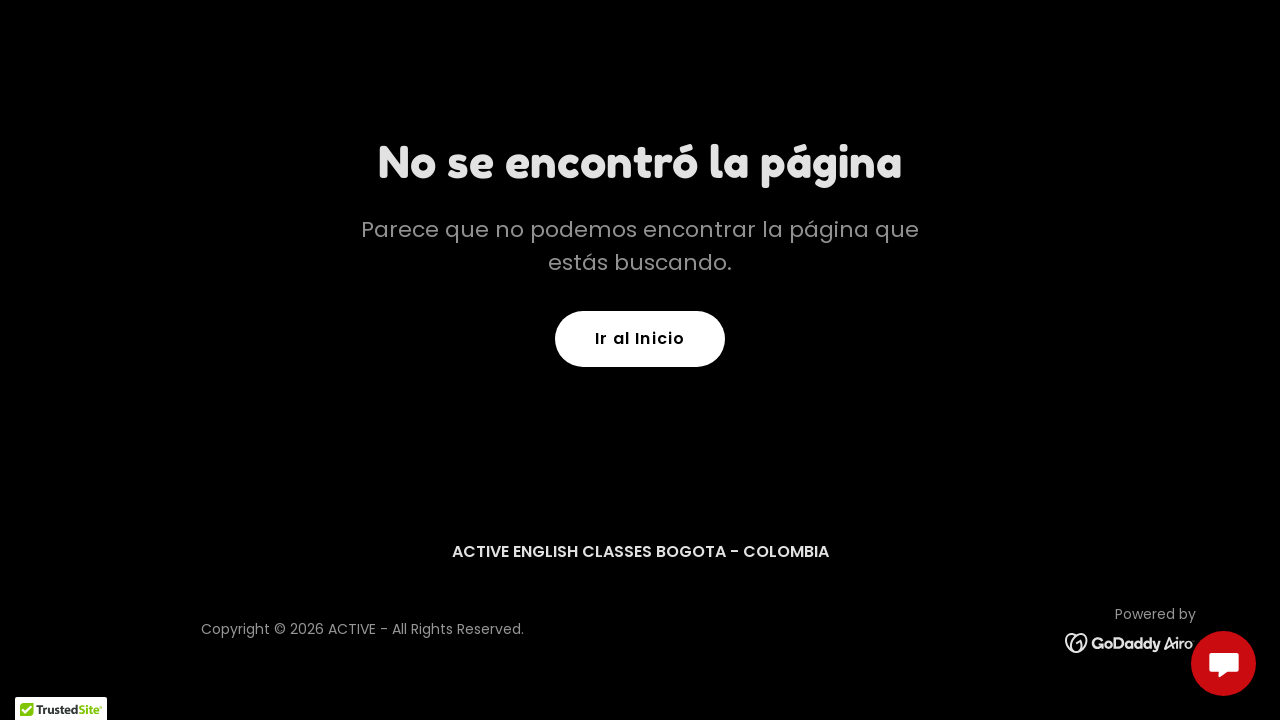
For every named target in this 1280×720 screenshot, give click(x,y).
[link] (1130, 641)
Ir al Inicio (639, 338)
